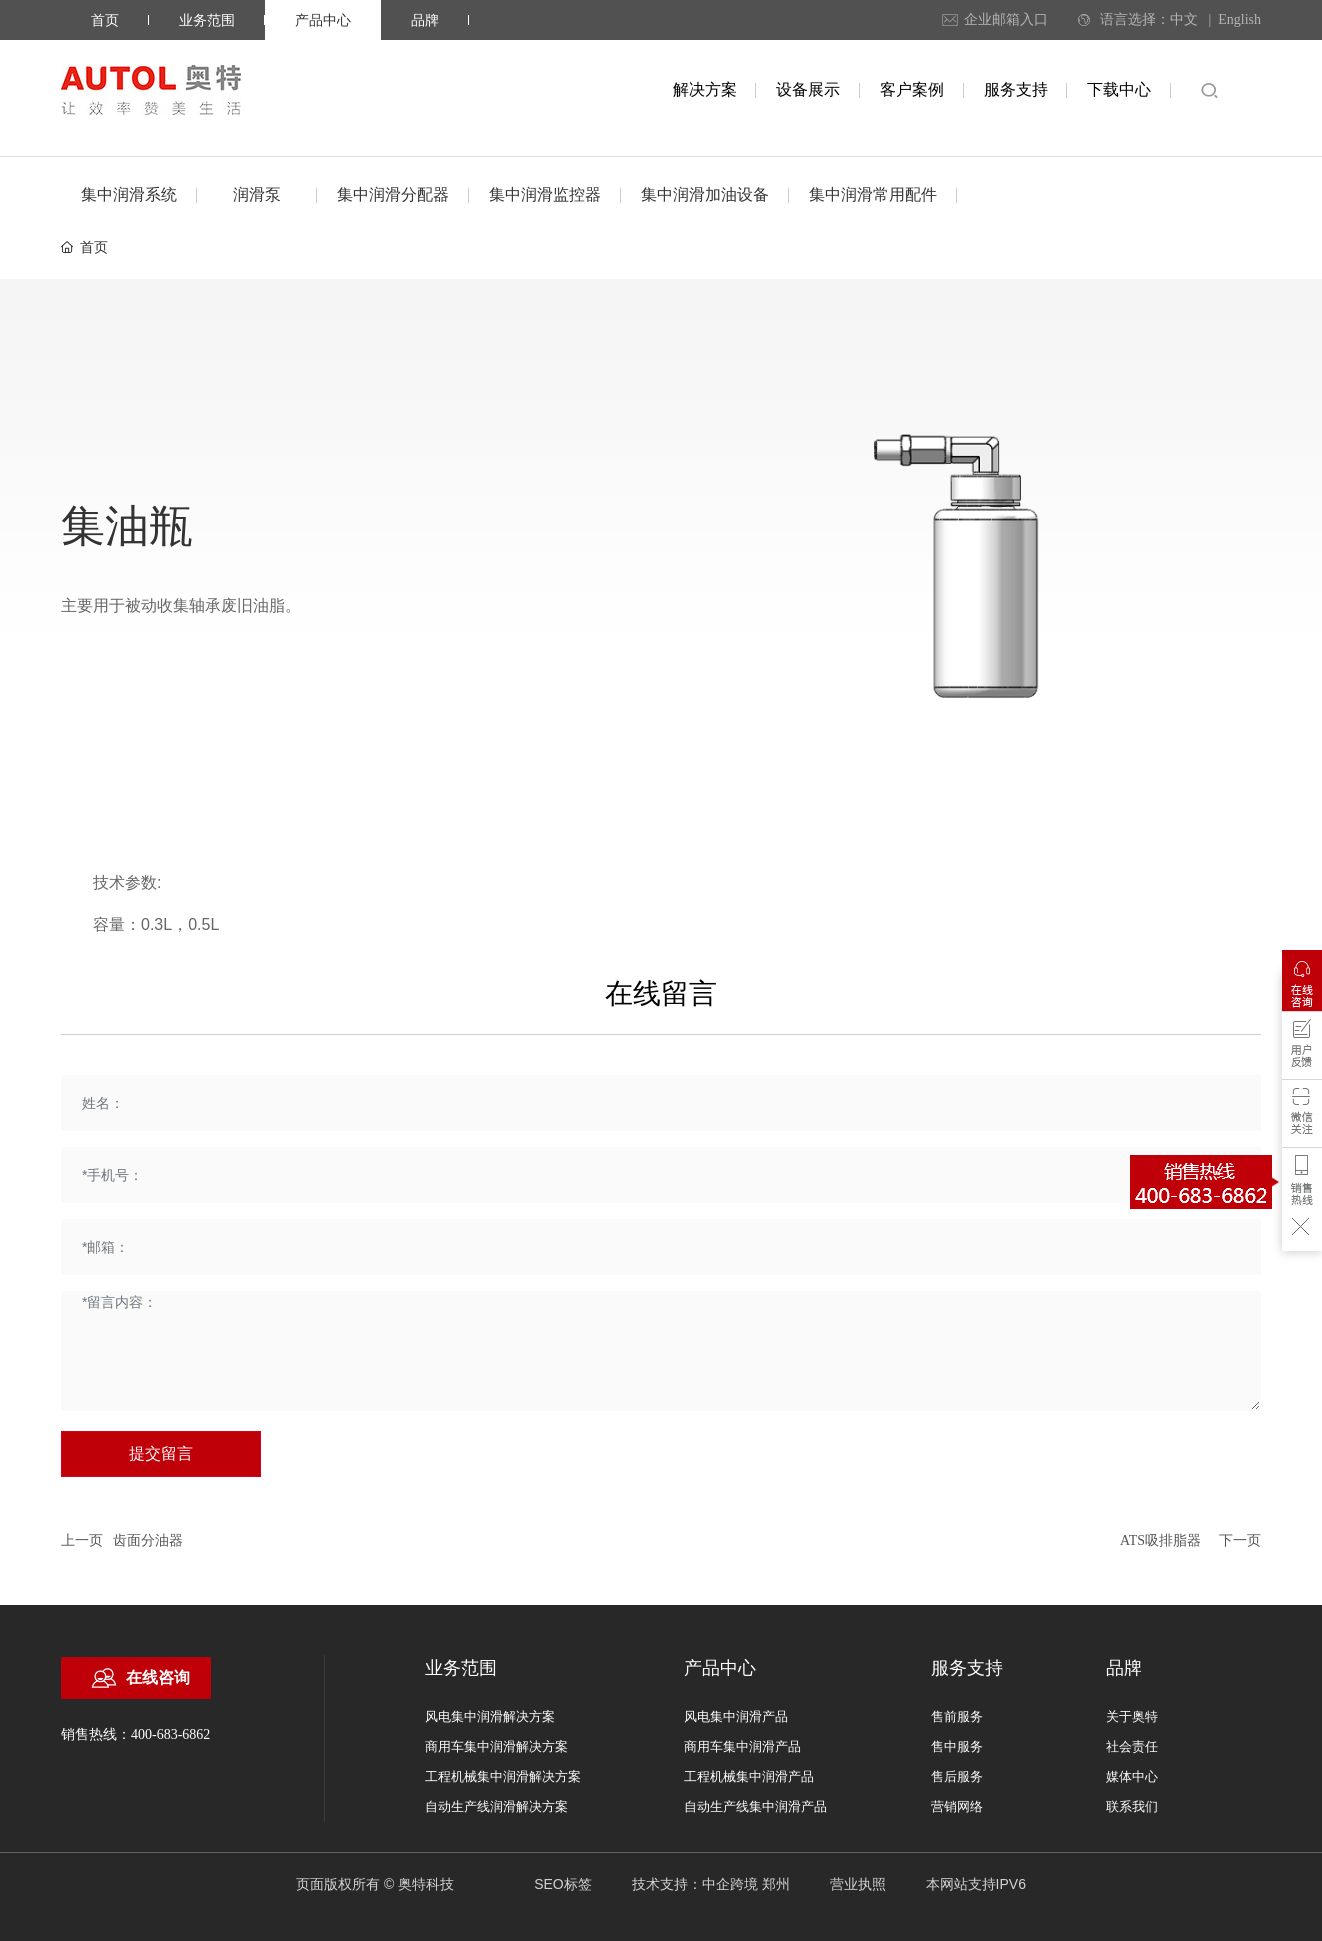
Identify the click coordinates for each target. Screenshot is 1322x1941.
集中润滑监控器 (545, 194)
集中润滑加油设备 (705, 194)
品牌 (425, 20)
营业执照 (858, 1884)
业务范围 (207, 20)
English (1239, 19)
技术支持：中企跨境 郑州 (711, 1884)
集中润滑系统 (129, 194)
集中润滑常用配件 (873, 194)
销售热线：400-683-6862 (135, 1734)
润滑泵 (257, 194)
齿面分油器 (148, 1540)
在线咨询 (158, 1677)
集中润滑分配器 (393, 194)
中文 (1184, 19)
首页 (105, 20)
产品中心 (323, 20)
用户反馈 (1302, 1050)
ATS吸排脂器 (1160, 1540)
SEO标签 (563, 1884)
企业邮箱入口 (1006, 19)
